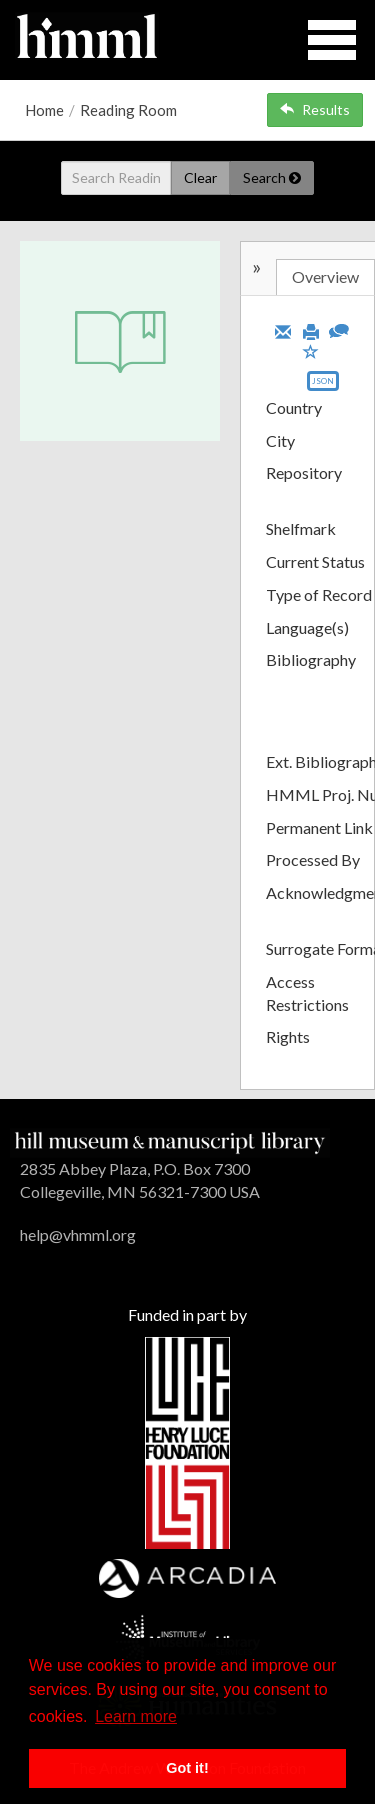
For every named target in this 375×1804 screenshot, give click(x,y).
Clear (200, 177)
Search (272, 177)
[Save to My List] (311, 350)
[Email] (283, 330)
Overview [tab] (325, 276)
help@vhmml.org (78, 1234)
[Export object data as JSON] (323, 385)
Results (315, 109)
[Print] (311, 330)
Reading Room (128, 110)
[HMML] (170, 1140)
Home (44, 110)
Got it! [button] (187, 1768)
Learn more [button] (136, 1716)
